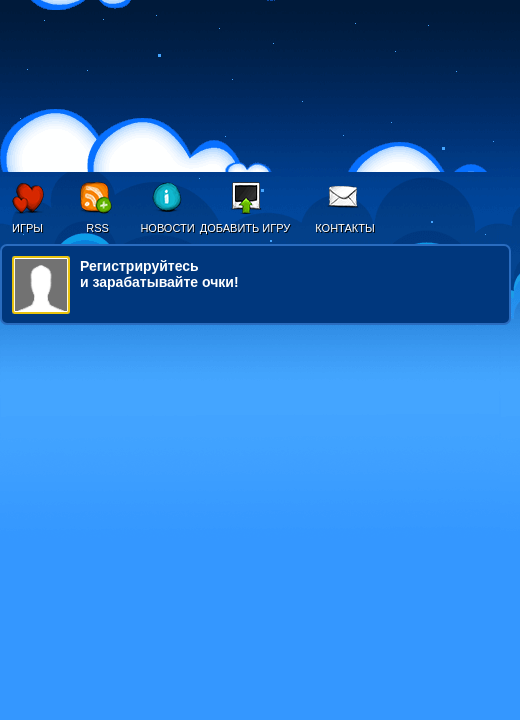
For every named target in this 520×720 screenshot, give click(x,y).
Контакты (344, 228)
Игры (27, 228)
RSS (97, 228)
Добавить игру (245, 228)
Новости (167, 228)
